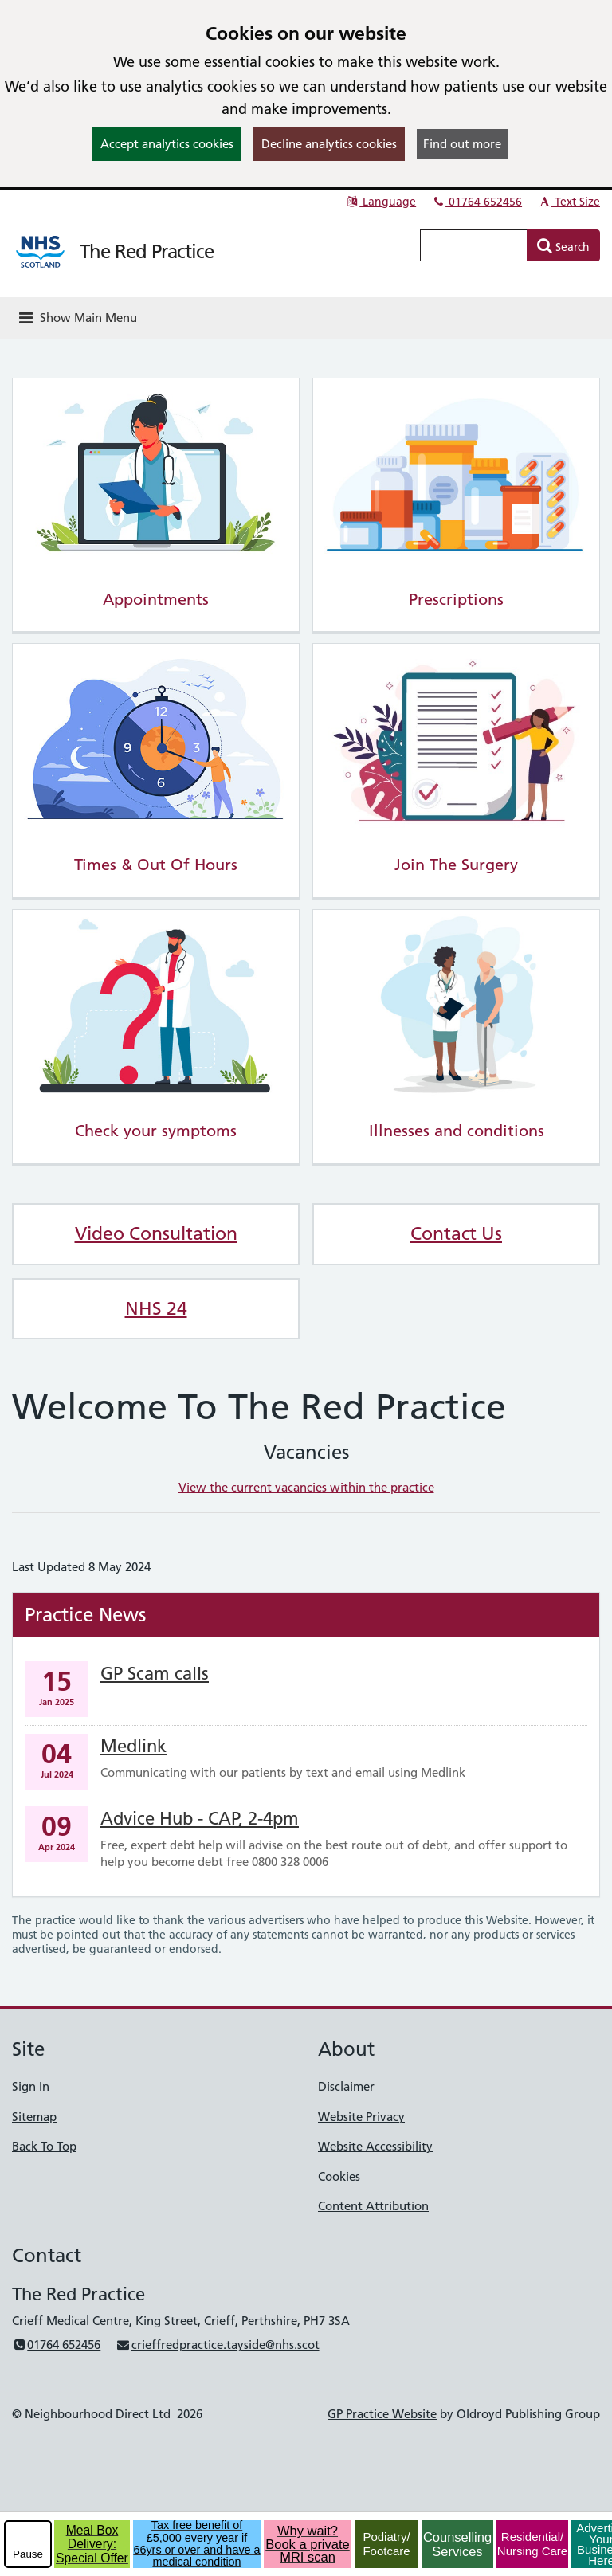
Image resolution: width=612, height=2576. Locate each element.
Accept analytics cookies (166, 143)
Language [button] (380, 201)
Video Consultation (156, 1233)
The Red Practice (147, 251)
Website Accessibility (375, 2146)
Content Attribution (373, 2205)
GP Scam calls (154, 1673)
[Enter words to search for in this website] (474, 245)
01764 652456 (476, 201)
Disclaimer (346, 2086)
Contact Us (456, 1233)
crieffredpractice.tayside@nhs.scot (217, 2344)
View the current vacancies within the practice (306, 1487)
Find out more (462, 143)
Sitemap (34, 2116)
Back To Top (44, 2146)
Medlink (133, 1746)
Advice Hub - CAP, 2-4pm (199, 1818)
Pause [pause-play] (28, 2554)
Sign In (30, 2086)
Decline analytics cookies (329, 143)
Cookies (339, 2176)
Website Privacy (361, 2116)
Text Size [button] (568, 201)
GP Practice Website (382, 2413)
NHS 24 (156, 1308)
